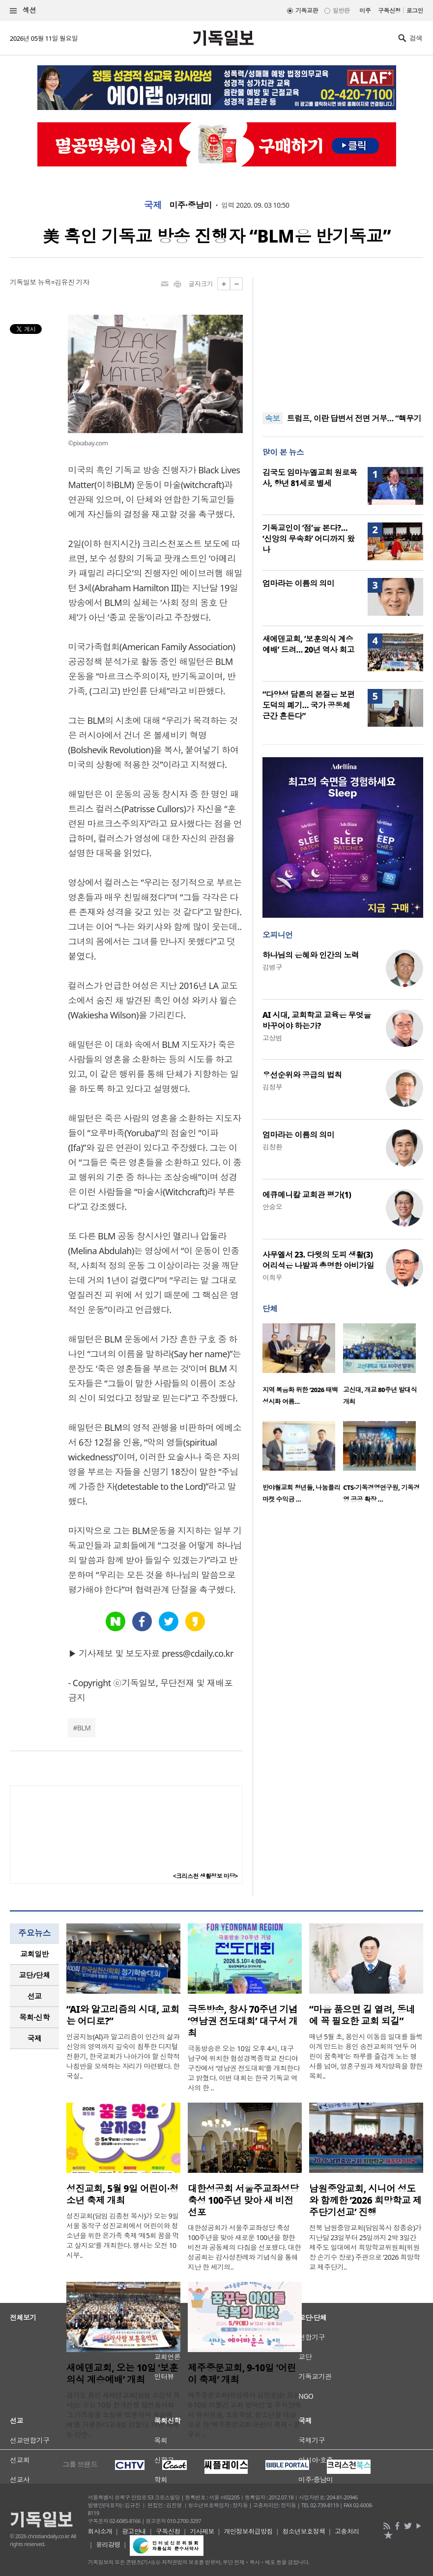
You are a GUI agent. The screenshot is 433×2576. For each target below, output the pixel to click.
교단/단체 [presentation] (34, 1975)
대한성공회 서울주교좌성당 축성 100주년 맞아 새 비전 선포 (243, 2200)
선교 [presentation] (35, 1996)
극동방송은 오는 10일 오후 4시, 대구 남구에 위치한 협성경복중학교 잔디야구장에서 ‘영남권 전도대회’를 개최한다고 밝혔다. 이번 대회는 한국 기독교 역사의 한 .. (244, 2068)
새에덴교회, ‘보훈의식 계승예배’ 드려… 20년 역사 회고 (308, 644)
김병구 (272, 967)
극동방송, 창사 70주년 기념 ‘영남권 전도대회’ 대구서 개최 (243, 2021)
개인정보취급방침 (248, 2531)
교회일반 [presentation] (34, 1954)
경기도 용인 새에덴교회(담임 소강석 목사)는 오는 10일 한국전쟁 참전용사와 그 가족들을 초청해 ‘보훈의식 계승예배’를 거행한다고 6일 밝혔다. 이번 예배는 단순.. (123, 2414)
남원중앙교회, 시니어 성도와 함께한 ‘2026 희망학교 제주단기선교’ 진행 (365, 2200)
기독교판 (306, 10)
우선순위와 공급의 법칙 (302, 1074)
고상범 (272, 1037)
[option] (302, 1367)
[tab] (34, 1954)
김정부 (272, 1087)
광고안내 (134, 2531)
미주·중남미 (190, 205)
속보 (272, 418)
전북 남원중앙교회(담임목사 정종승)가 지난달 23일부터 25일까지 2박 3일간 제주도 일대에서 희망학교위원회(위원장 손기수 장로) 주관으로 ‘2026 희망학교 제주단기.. (365, 2247)
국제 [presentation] (35, 2038)
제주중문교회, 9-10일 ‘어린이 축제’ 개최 (242, 2373)
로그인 (414, 10)
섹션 (23, 10)
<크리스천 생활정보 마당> (205, 1876)
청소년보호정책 (303, 2531)
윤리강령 (108, 2544)
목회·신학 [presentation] (34, 2017)
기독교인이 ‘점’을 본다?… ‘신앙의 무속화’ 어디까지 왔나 (308, 538)
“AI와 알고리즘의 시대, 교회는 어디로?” (122, 2015)
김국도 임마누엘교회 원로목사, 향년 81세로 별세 (309, 478)
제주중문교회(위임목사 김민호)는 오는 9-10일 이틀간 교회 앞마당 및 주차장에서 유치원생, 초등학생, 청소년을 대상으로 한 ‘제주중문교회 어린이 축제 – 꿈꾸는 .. (244, 2414)
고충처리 (347, 2531)
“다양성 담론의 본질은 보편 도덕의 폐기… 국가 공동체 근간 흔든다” (308, 705)
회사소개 (100, 2531)
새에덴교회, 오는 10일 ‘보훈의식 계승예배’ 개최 (122, 2373)
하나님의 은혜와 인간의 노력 (310, 955)
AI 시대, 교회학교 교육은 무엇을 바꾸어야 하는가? (316, 1020)
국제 (153, 205)
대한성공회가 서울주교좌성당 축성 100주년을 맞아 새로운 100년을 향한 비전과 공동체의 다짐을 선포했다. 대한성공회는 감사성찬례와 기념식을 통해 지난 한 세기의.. (244, 2247)
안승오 (272, 1206)
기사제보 (202, 2531)
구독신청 (389, 10)
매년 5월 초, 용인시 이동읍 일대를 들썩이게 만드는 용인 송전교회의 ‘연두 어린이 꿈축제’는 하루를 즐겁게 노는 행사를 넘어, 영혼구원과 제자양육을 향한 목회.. (366, 2056)
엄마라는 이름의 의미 (298, 583)
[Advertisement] (342, 338)
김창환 (272, 1146)
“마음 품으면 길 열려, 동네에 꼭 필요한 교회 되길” (362, 2015)
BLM (83, 1727)
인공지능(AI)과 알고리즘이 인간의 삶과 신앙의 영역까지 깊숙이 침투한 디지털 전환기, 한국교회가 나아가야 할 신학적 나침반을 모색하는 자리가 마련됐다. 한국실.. (123, 2056)
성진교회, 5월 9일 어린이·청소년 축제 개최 (122, 2194)
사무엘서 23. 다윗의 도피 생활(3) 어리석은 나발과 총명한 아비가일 (318, 1260)
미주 (365, 10)
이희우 (272, 1277)
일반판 (341, 10)
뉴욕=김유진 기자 (63, 282)
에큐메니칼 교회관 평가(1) (306, 1194)
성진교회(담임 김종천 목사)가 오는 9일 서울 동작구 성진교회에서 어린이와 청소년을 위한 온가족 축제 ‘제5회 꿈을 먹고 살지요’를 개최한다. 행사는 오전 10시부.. (122, 2235)
